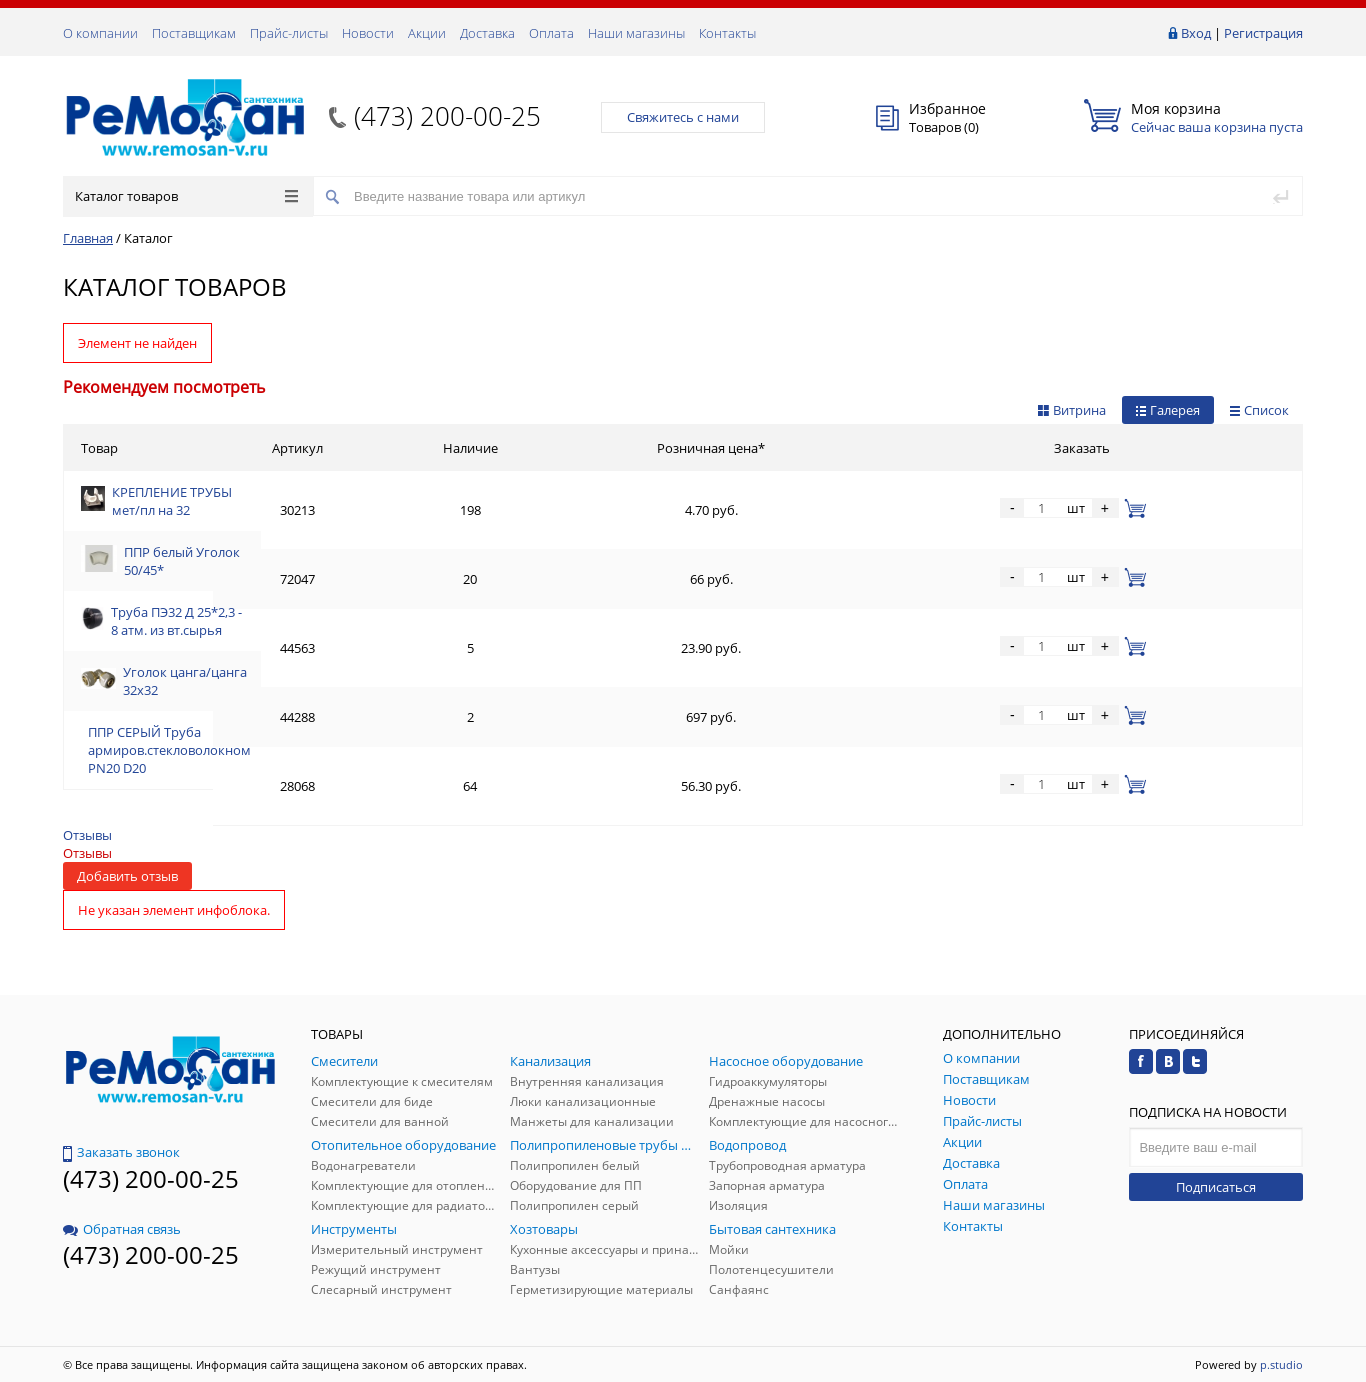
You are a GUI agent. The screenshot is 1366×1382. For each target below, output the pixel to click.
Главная (88, 238)
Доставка (487, 33)
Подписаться (1216, 1187)
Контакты (727, 33)
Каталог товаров (186, 196)
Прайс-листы (289, 33)
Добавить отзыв (127, 876)
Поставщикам (194, 33)
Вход (1196, 33)
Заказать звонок (121, 1152)
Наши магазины (636, 33)
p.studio (1281, 1364)
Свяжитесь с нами (683, 117)
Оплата (551, 33)
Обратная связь (122, 1229)
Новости (368, 33)
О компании (100, 33)
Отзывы (87, 835)
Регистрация (1263, 33)
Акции (427, 33)
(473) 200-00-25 (447, 116)
